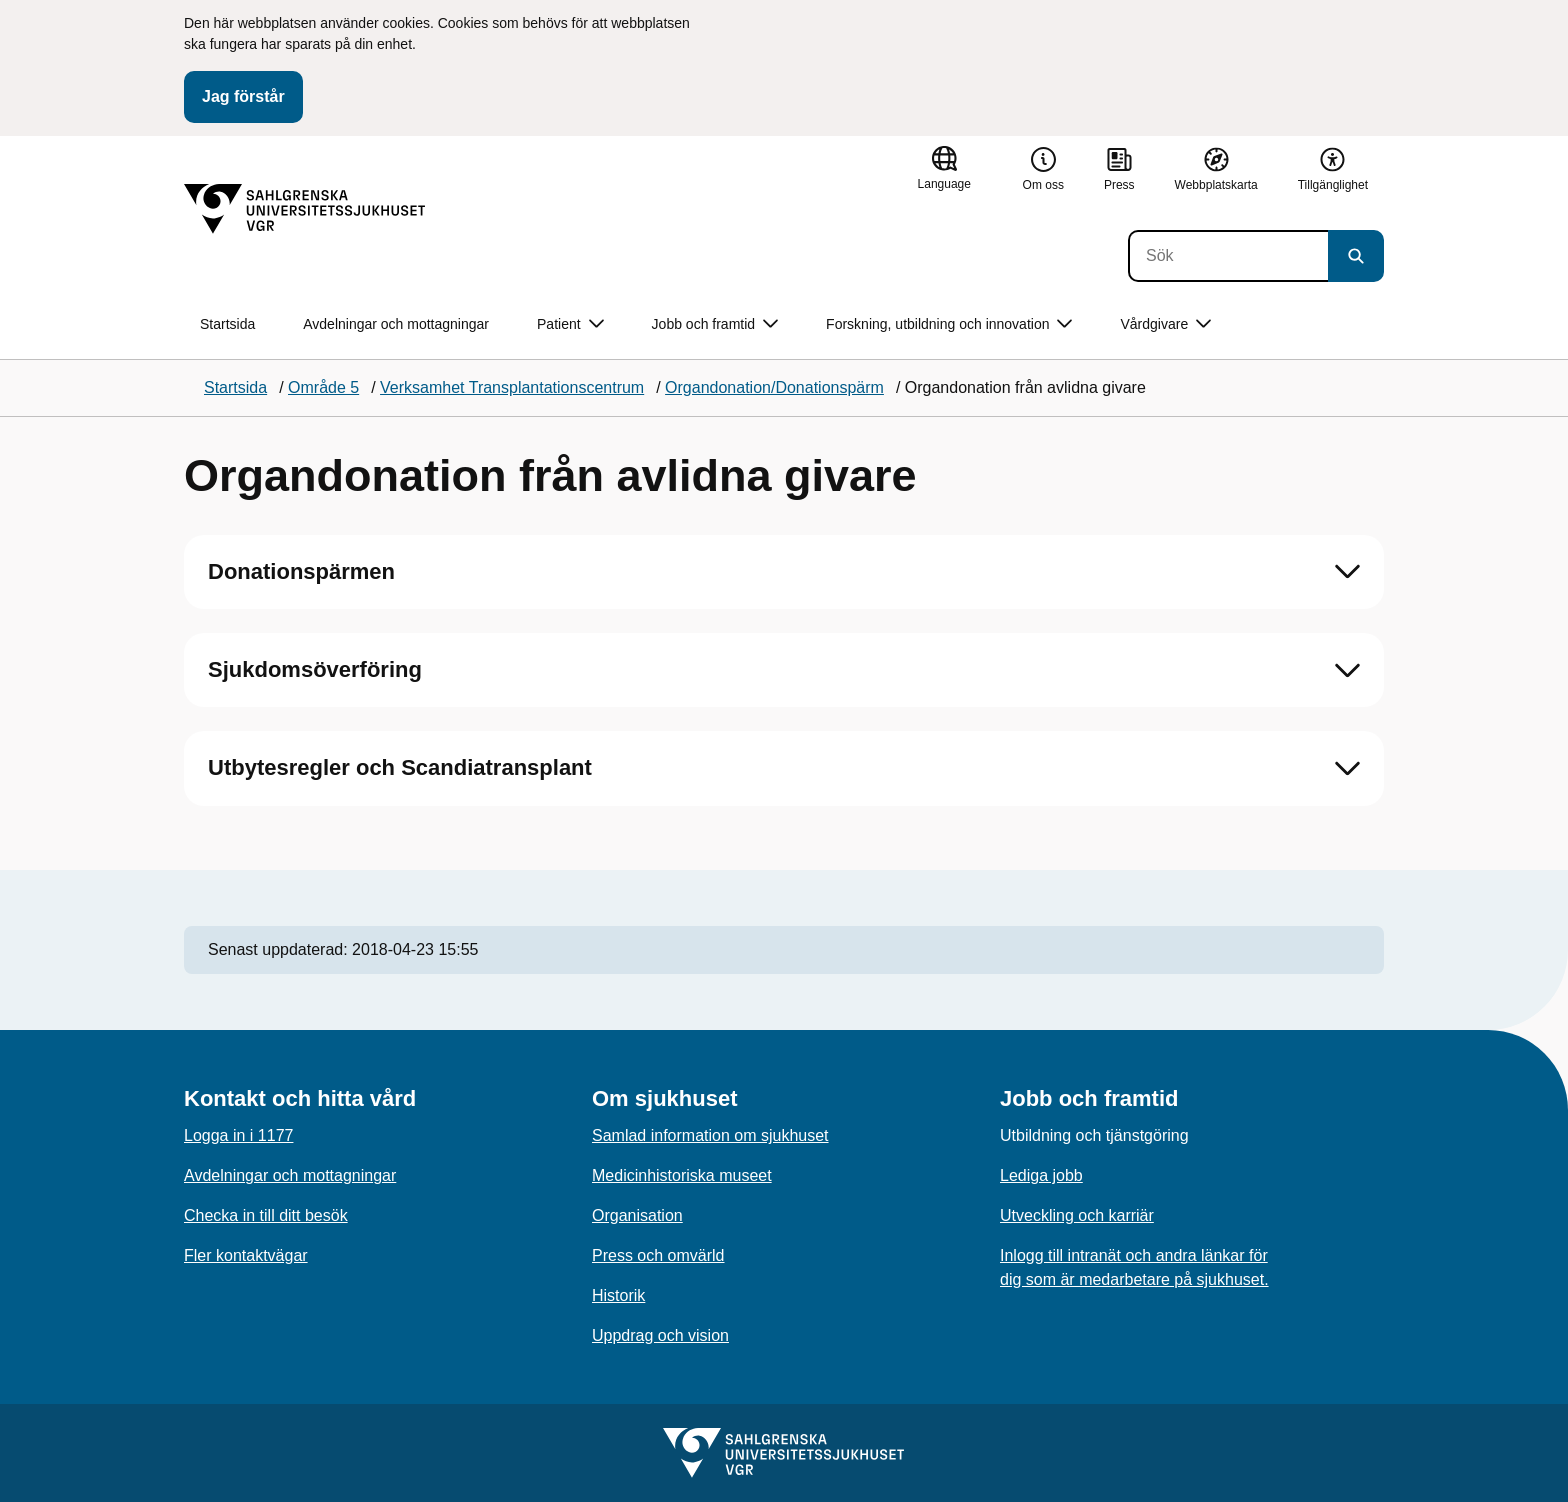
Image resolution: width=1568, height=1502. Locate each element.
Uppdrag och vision (660, 1335)
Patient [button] (570, 324)
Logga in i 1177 (238, 1135)
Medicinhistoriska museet (682, 1175)
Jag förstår (243, 96)
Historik (618, 1295)
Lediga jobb (1041, 1175)
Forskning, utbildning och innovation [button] (949, 324)
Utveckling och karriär (1077, 1215)
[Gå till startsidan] (305, 209)
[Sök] (1228, 256)
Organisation (637, 1215)
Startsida (227, 324)
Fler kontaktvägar (246, 1255)
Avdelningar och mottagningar (396, 324)
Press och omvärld (658, 1255)
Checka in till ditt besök (266, 1215)
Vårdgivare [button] (1165, 324)
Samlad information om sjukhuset (710, 1135)
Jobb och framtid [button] (715, 324)
